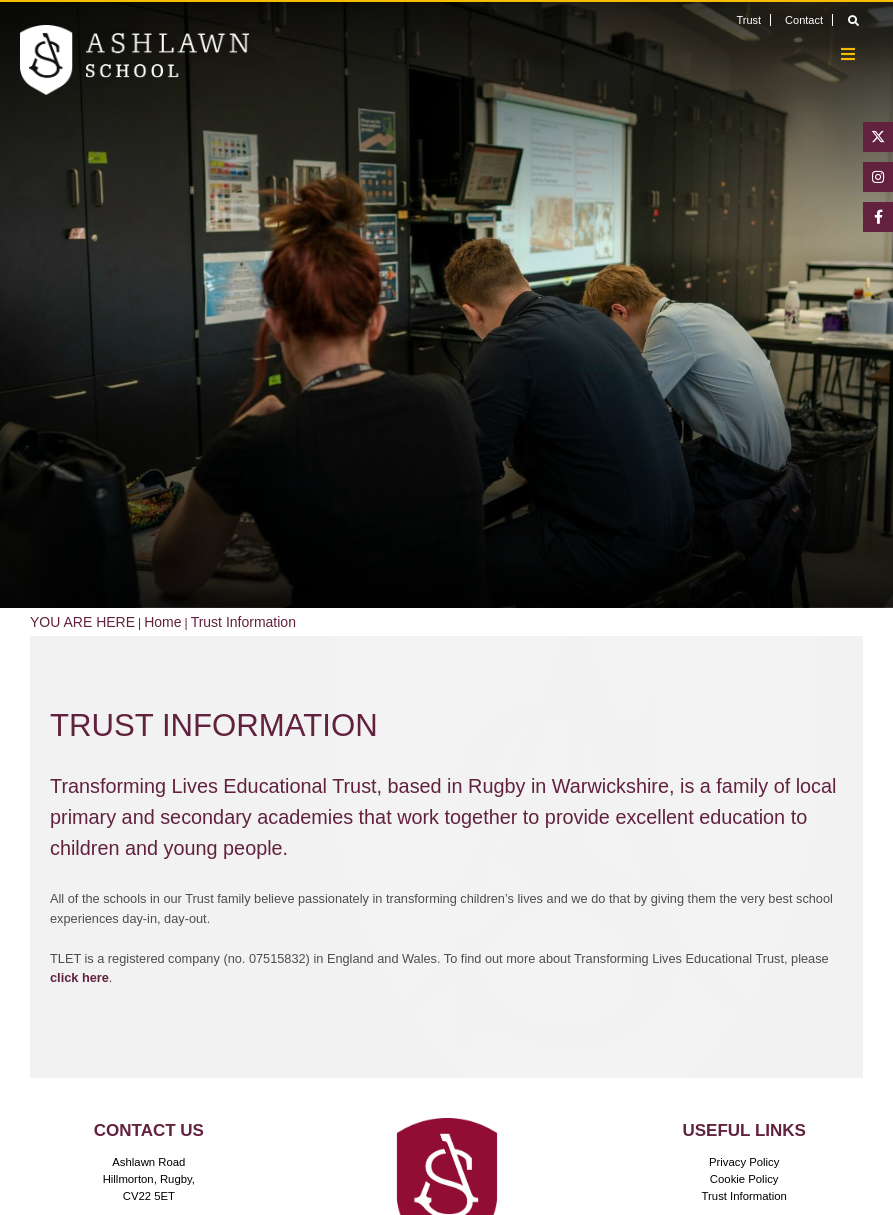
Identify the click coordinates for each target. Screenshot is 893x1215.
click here (79, 977)
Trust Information (744, 1196)
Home (162, 622)
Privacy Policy (744, 1162)
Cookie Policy (744, 1179)
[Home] (134, 60)
